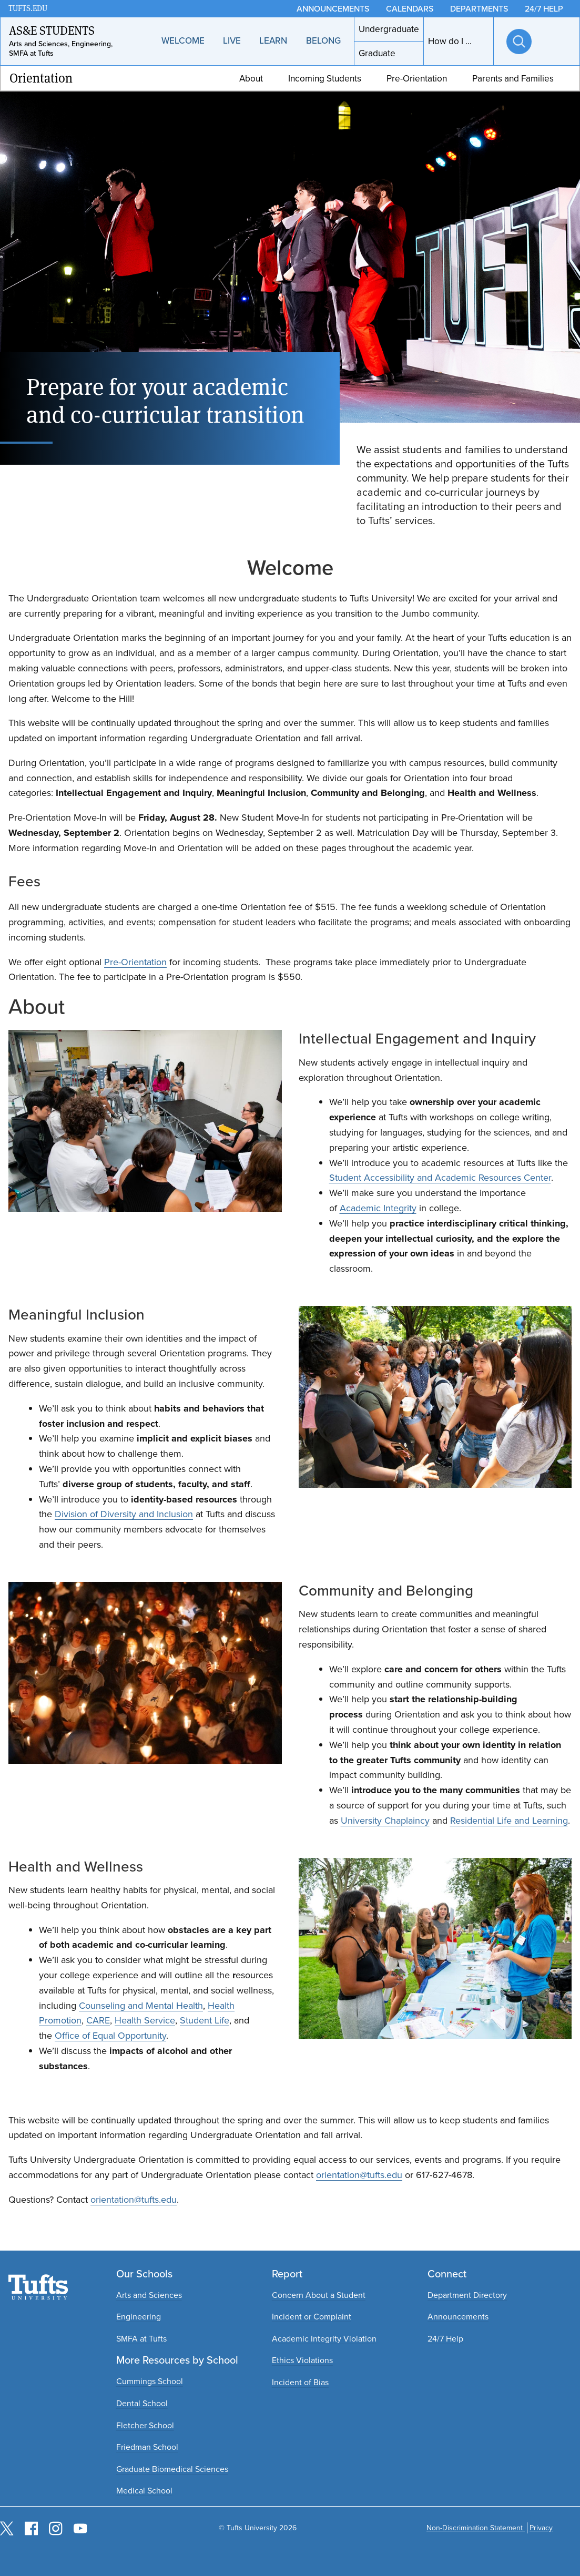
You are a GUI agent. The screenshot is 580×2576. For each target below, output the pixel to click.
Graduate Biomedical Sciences (172, 2469)
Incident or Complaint (311, 2317)
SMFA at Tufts (141, 2339)
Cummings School (149, 2381)
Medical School (144, 2491)
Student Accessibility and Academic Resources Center (440, 1177)
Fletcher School (145, 2425)
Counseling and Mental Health (141, 2005)
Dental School (142, 2403)
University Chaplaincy (385, 1820)
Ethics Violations (302, 2360)
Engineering (138, 2317)
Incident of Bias (300, 2382)
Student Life (204, 2020)
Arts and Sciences (149, 2295)
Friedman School (147, 2447)
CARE (98, 2020)
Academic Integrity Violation (324, 2339)
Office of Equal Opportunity (110, 2035)
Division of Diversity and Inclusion (124, 1514)
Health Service (145, 2020)
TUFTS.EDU (27, 9)
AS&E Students (52, 30)
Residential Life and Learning (509, 1820)
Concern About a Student (318, 2295)
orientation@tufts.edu (359, 2175)
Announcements (458, 2317)
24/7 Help (445, 2339)
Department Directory (467, 2295)
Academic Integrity (378, 1208)
